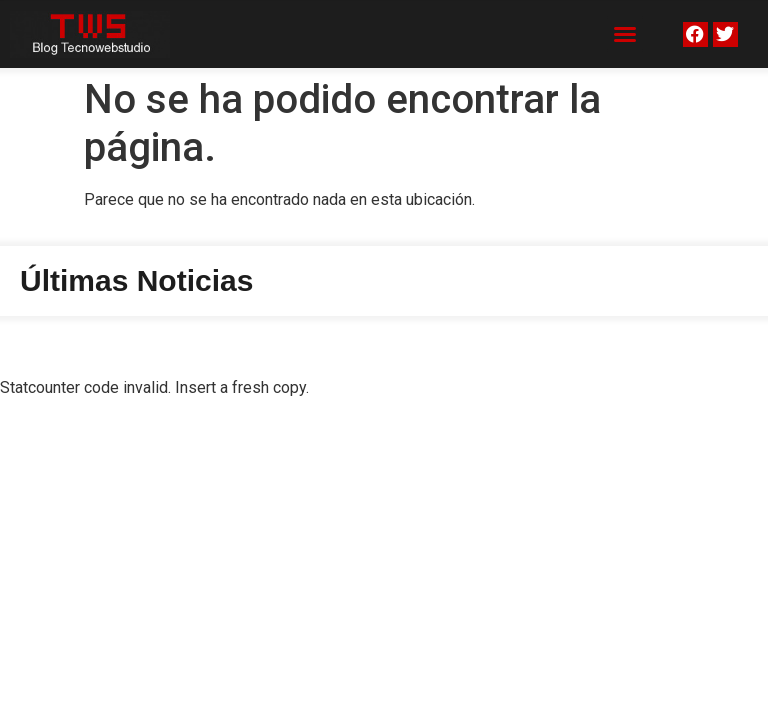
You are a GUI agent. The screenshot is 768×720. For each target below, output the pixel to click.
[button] (625, 34)
